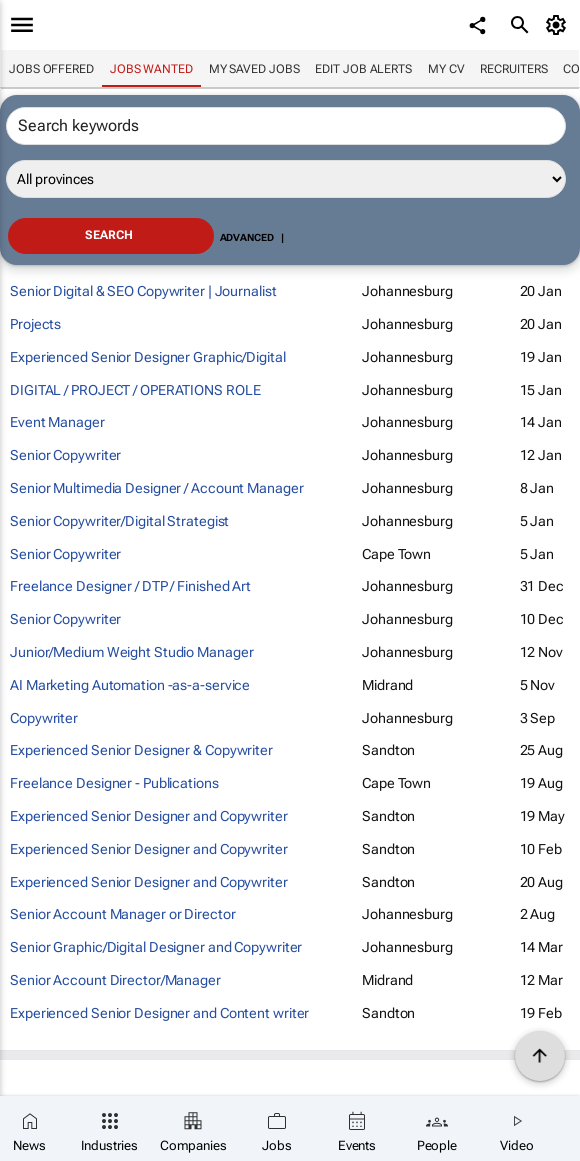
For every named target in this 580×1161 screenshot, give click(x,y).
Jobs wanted (151, 69)
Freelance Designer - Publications (114, 783)
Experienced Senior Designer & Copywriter (141, 750)
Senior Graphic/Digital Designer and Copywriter (156, 947)
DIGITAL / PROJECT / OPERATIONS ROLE (135, 390)
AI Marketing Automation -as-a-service (130, 685)
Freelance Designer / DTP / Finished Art (130, 586)
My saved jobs (254, 69)
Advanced (247, 237)
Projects (35, 324)
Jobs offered (51, 69)
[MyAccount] (559, 25)
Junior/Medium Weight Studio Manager (132, 652)
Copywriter (44, 718)
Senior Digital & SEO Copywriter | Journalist (143, 291)
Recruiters (513, 69)
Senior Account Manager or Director (123, 914)
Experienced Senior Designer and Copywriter (149, 816)
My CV (446, 69)
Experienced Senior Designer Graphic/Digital (148, 357)
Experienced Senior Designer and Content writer (159, 1013)
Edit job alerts (363, 69)
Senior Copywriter (65, 455)
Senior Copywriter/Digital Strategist (119, 521)
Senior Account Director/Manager (115, 980)
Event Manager (57, 422)
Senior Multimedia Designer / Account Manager (157, 488)
